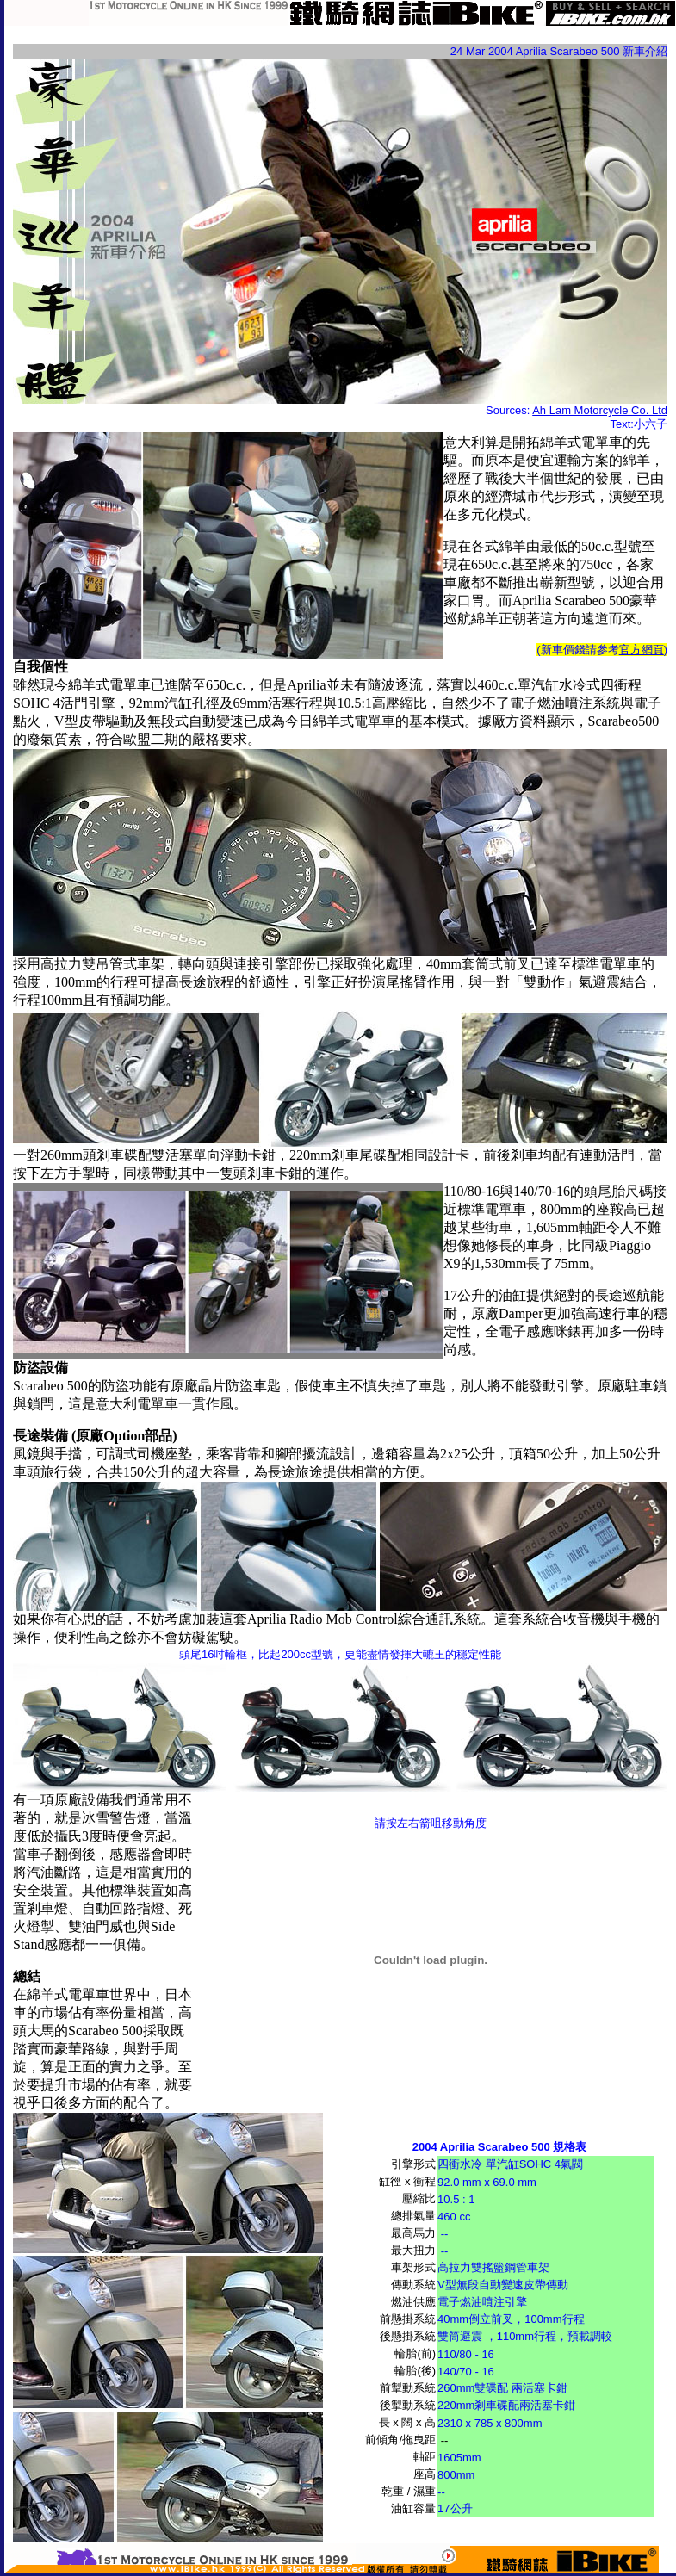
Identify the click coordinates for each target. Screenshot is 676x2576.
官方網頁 (641, 649)
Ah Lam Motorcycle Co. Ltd (599, 410)
